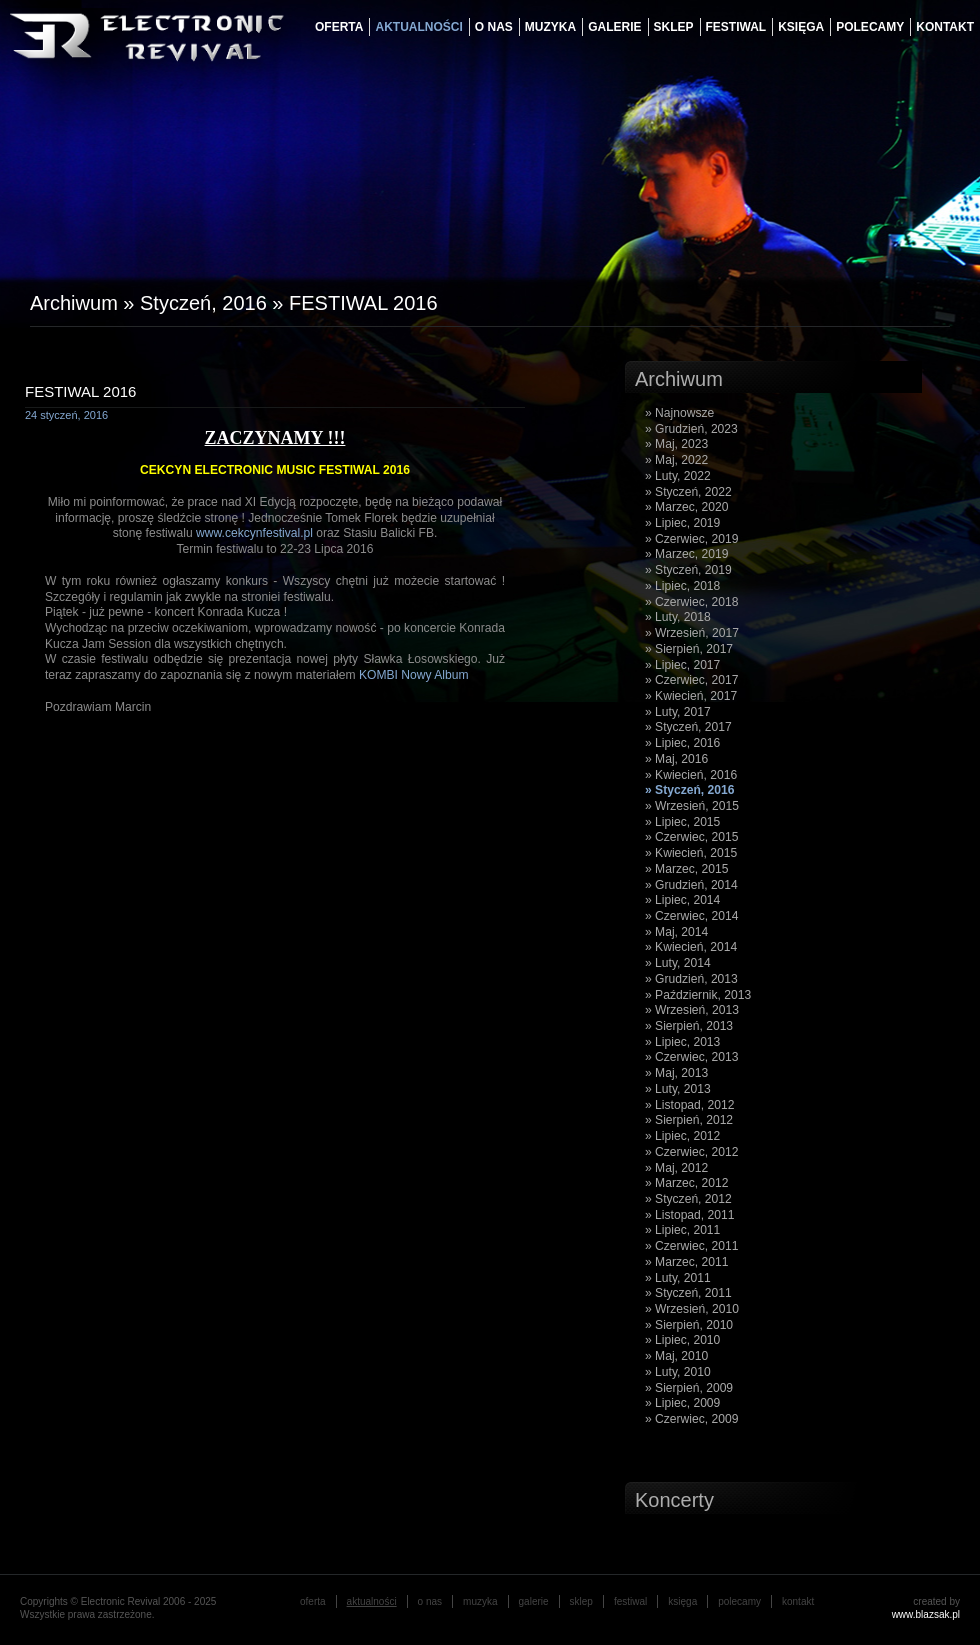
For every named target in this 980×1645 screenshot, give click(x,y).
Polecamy (870, 27)
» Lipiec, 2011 (682, 1230)
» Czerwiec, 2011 (691, 1246)
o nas (494, 27)
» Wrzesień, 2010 (692, 1309)
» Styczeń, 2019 (688, 570)
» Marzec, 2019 (686, 554)
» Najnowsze (679, 413)
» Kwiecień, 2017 (691, 696)
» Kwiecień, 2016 (691, 775)
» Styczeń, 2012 (688, 1199)
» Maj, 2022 (676, 460)
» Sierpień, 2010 (689, 1325)
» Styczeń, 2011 (688, 1293)
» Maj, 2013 (676, 1073)
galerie (614, 27)
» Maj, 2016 (676, 759)
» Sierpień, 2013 (689, 1026)
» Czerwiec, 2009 (691, 1419)
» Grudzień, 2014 (691, 885)
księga (801, 27)
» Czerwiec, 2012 (691, 1152)
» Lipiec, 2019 (682, 523)
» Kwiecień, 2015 (691, 853)
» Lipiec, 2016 (682, 743)
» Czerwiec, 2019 (691, 539)
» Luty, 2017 (678, 712)
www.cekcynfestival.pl (254, 533)
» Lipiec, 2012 (682, 1136)
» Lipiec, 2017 (682, 665)
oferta (339, 27)
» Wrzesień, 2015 (692, 806)
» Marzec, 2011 (686, 1262)
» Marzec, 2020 (686, 507)
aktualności (418, 27)
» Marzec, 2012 (686, 1183)
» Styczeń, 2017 (688, 727)
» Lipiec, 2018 (682, 586)
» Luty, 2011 (678, 1278)
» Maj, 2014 (676, 932)
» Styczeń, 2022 (688, 492)
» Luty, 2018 (678, 617)
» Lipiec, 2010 (682, 1340)
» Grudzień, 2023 (691, 429)
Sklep (674, 27)
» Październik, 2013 (698, 995)
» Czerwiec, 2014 (691, 916)
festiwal (736, 27)
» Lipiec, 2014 (682, 900)
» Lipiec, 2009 (682, 1403)
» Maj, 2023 (676, 444)
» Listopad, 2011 (689, 1215)
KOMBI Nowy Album (414, 675)
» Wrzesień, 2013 (692, 1010)
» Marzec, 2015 (686, 869)
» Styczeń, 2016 (689, 790)
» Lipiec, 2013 (682, 1042)
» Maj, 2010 (676, 1356)
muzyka (550, 27)
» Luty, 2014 (678, 963)
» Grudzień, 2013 (691, 979)
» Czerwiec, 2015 (691, 837)
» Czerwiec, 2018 (691, 602)
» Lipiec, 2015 (682, 822)
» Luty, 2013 (678, 1089)
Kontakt (945, 27)
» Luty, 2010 (678, 1372)
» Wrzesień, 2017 (692, 633)
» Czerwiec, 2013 (691, 1057)
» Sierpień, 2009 (689, 1388)
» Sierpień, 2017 (689, 649)
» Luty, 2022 (678, 476)
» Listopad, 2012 (689, 1105)
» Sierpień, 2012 (689, 1120)
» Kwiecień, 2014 (691, 947)
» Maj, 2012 (676, 1168)
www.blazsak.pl (926, 1614)
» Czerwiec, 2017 (691, 680)
